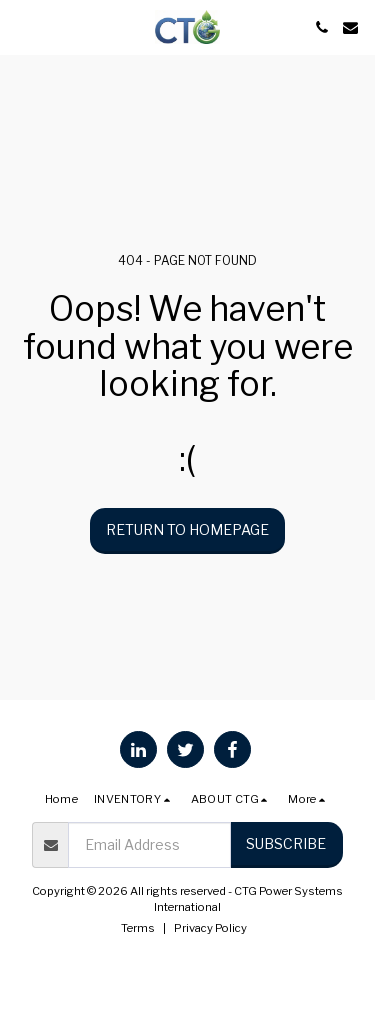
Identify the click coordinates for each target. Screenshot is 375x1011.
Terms (138, 928)
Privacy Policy (210, 928)
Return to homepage (187, 529)
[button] (22, 27)
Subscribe (286, 843)
